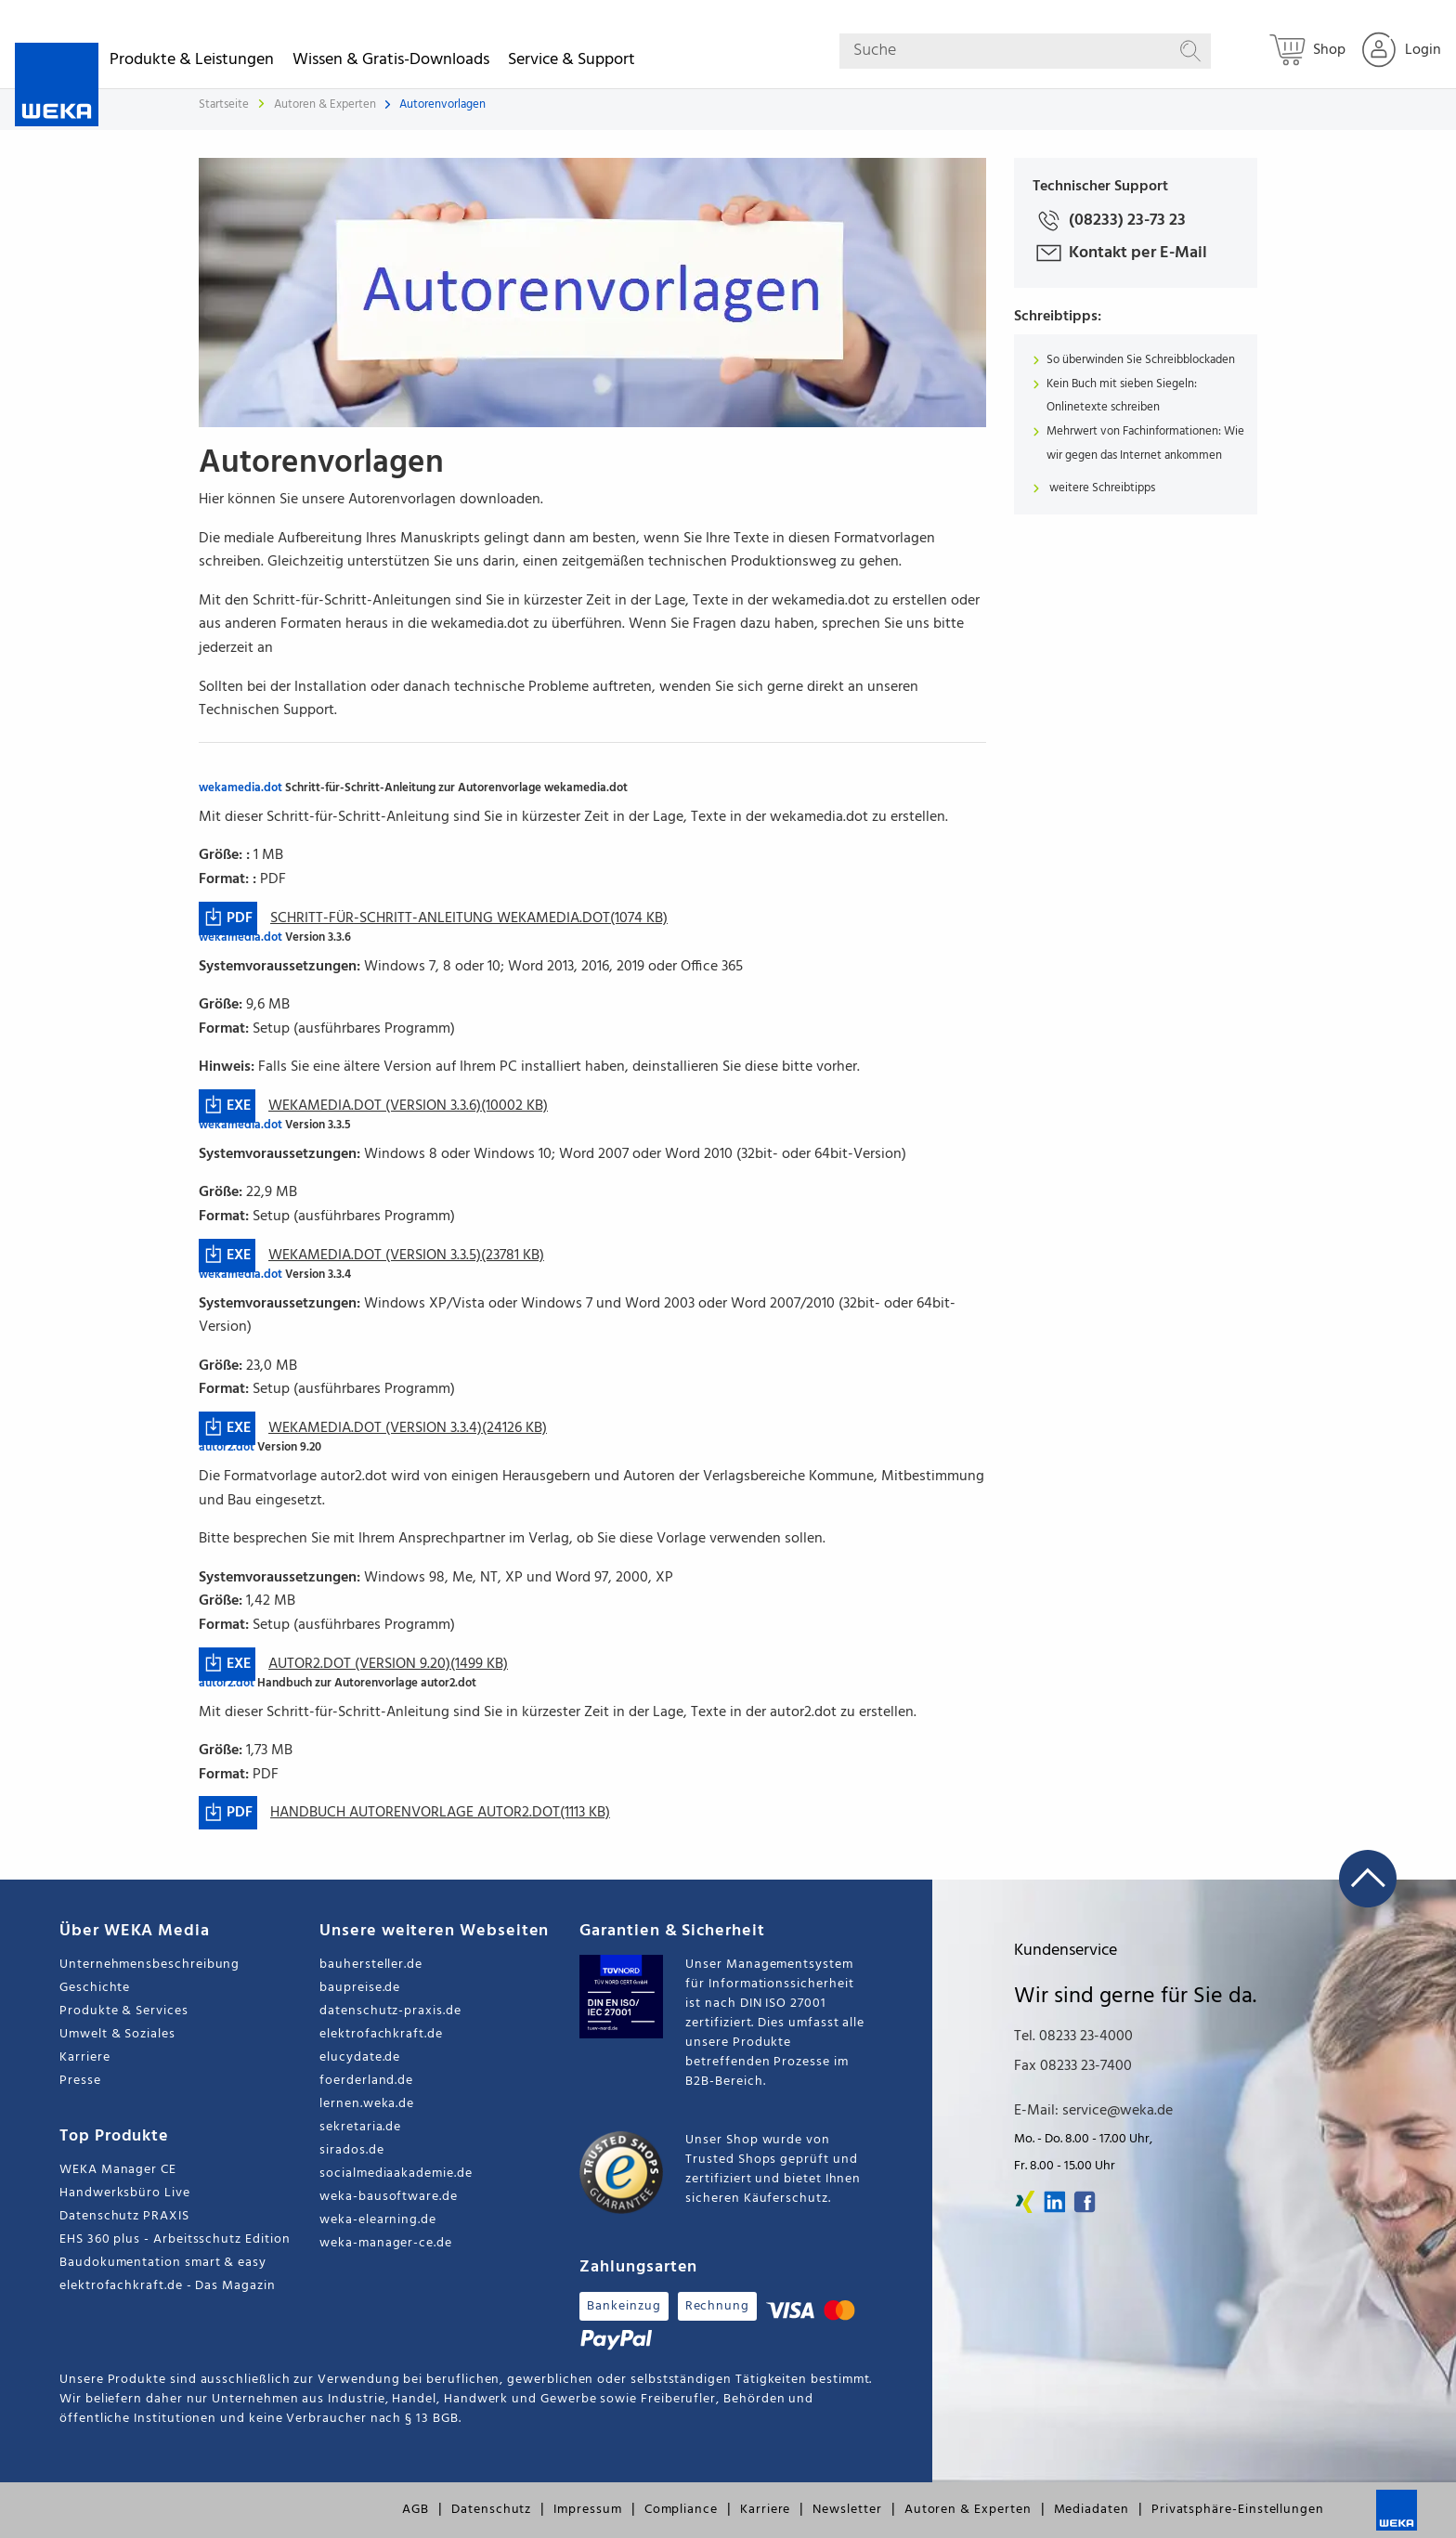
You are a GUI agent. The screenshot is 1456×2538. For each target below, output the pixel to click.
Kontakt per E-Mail (1120, 253)
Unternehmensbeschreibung (149, 1964)
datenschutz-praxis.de (390, 2011)
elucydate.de (359, 2057)
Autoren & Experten (326, 104)
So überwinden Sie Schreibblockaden (1140, 360)
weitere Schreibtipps (1100, 488)
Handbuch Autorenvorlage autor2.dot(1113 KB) (440, 1813)
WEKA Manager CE (117, 2170)
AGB (415, 2509)
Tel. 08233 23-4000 (1073, 2036)
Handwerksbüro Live (124, 2193)
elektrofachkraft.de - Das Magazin (167, 2286)
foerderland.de (366, 2080)
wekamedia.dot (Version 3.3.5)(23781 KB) (406, 1255)
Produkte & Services (123, 2011)
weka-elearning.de (377, 2220)
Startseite (224, 104)
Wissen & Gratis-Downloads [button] (390, 62)
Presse (80, 2080)
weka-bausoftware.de (388, 2196)
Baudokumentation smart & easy (162, 2262)
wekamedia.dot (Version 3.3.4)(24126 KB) (407, 1428)
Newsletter (846, 2509)
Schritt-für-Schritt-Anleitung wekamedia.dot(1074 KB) (469, 918)
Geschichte (94, 1988)
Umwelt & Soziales (117, 2034)
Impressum (587, 2509)
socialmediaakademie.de (395, 2173)
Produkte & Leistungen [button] (192, 62)
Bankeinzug (623, 2306)
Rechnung (717, 2306)
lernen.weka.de (366, 2104)
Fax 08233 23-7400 (1073, 2066)
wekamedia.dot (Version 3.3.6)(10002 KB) (408, 1106)
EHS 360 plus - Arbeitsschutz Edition (174, 2239)
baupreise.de (359, 1988)
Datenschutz (491, 2509)
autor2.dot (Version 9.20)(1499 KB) (388, 1664)
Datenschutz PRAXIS (124, 2216)
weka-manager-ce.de (385, 2243)
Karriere (84, 2057)
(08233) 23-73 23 (1109, 220)
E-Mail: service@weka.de (1093, 2111)
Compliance (681, 2509)
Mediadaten (1091, 2509)
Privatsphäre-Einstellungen (1237, 2509)
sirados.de (351, 2150)
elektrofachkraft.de (381, 2034)
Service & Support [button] (571, 62)
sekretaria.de (360, 2127)
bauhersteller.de (370, 1964)
